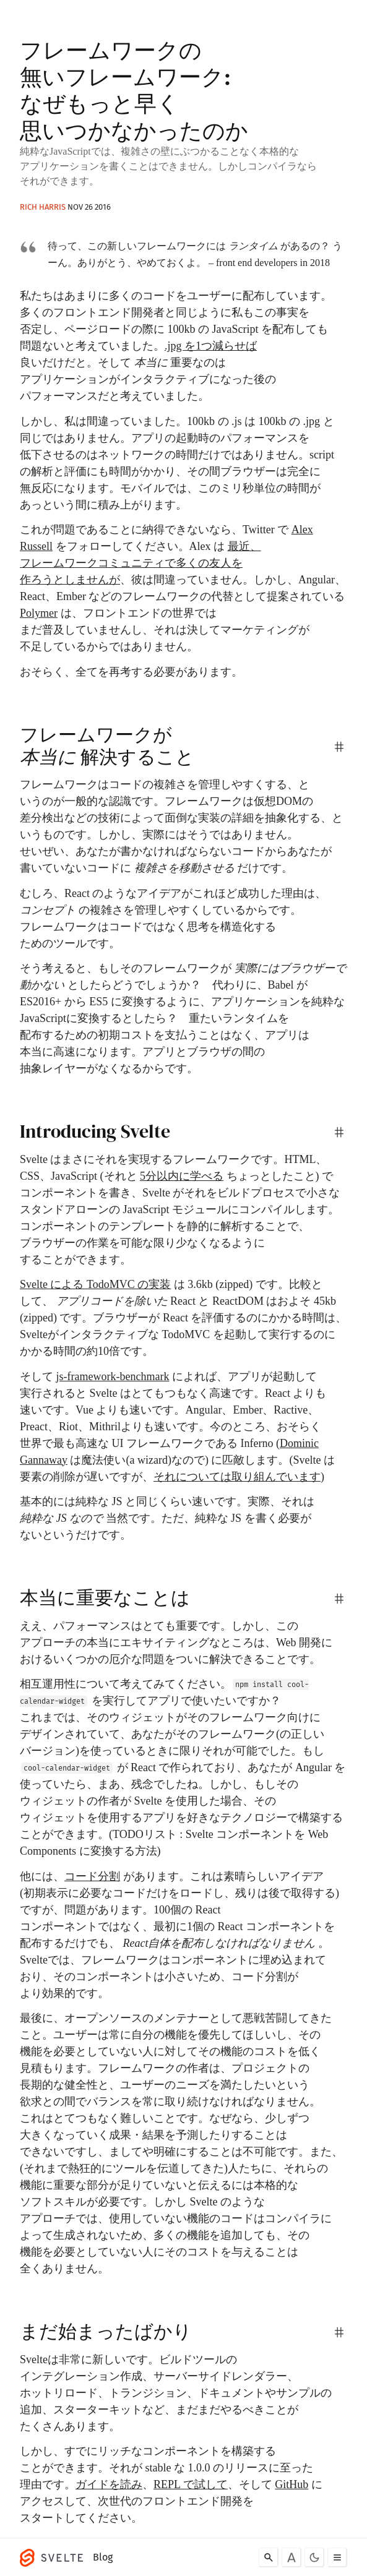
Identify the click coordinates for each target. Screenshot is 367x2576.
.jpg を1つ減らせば (211, 346)
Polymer (39, 613)
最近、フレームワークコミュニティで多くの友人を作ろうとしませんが (140, 563)
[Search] (268, 2557)
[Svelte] (54, 2557)
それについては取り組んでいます (237, 1476)
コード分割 (92, 1876)
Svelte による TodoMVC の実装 (95, 1284)
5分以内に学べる (181, 1176)
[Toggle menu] (337, 2557)
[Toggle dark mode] (314, 2557)
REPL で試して (190, 2484)
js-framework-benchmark (113, 1376)
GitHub (291, 2484)
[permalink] (339, 746)
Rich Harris (43, 207)
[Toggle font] (291, 2557)
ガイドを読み (109, 2484)
